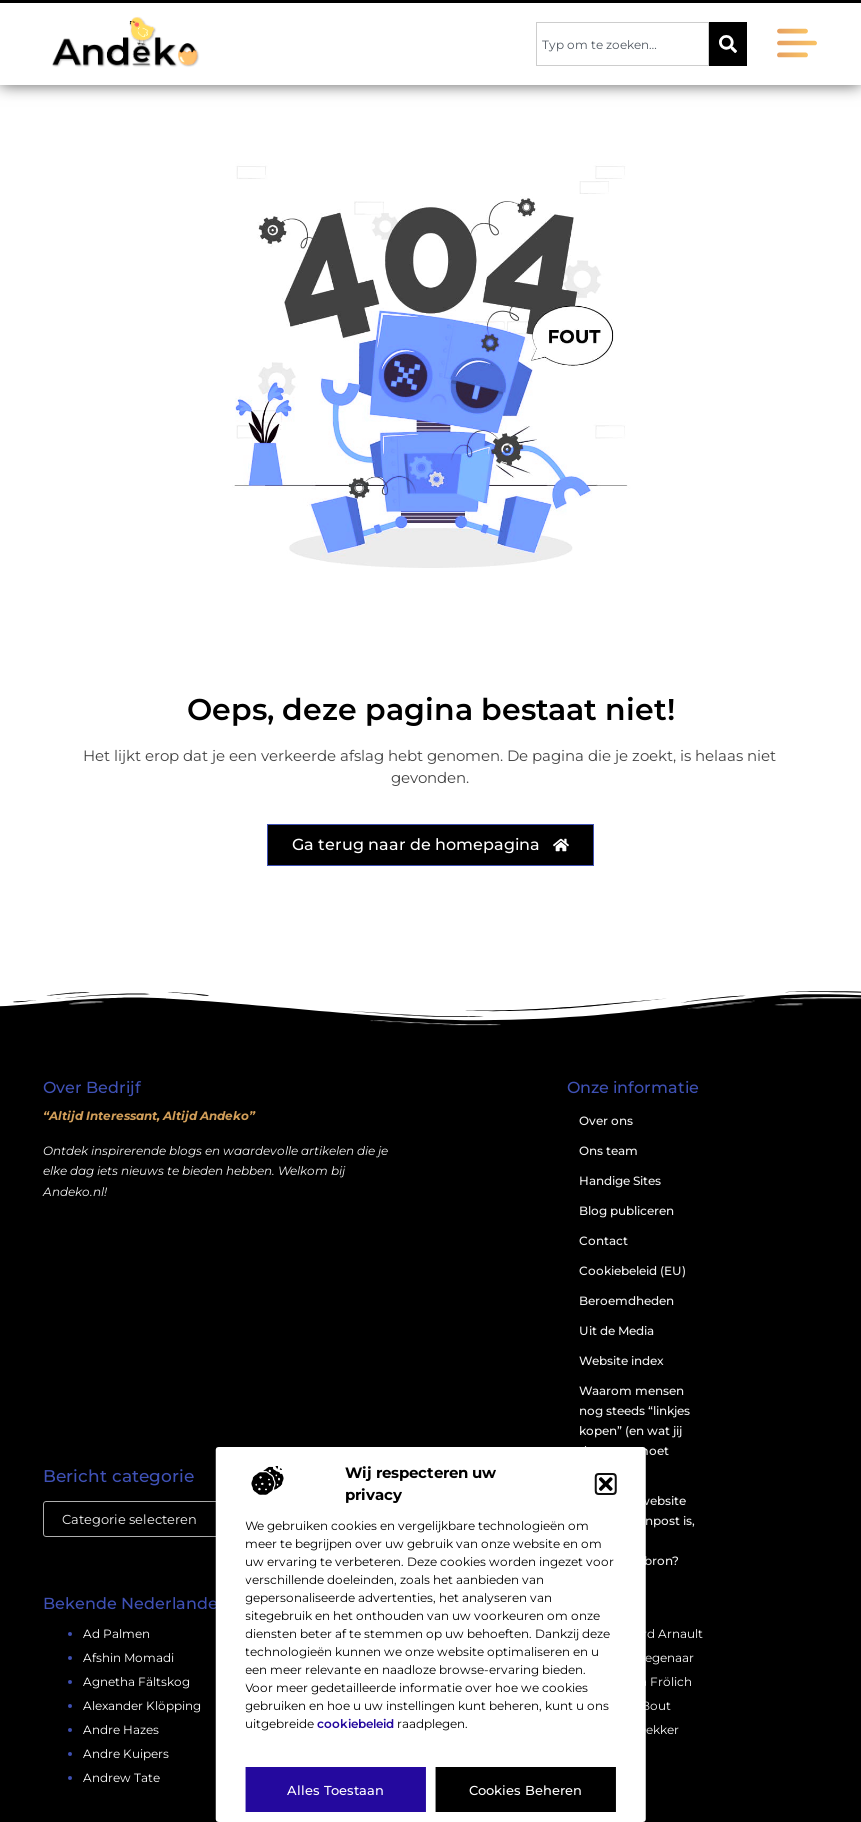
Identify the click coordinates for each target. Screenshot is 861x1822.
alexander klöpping (142, 1705)
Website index (621, 1360)
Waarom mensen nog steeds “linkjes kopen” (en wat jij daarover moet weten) (634, 1430)
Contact (603, 1240)
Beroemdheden (626, 1300)
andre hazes (121, 1729)
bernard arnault (654, 1633)
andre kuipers (126, 1753)
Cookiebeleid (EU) (632, 1270)
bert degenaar (650, 1657)
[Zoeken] (728, 44)
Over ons (606, 1120)
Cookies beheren (525, 1790)
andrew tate (121, 1777)
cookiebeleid (355, 1723)
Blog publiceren (626, 1210)
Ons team (608, 1150)
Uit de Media (616, 1330)
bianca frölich (649, 1681)
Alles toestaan (335, 1790)
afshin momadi (128, 1657)
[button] (606, 1484)
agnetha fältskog (136, 1681)
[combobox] (622, 44)
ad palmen (116, 1633)
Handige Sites (620, 1180)
